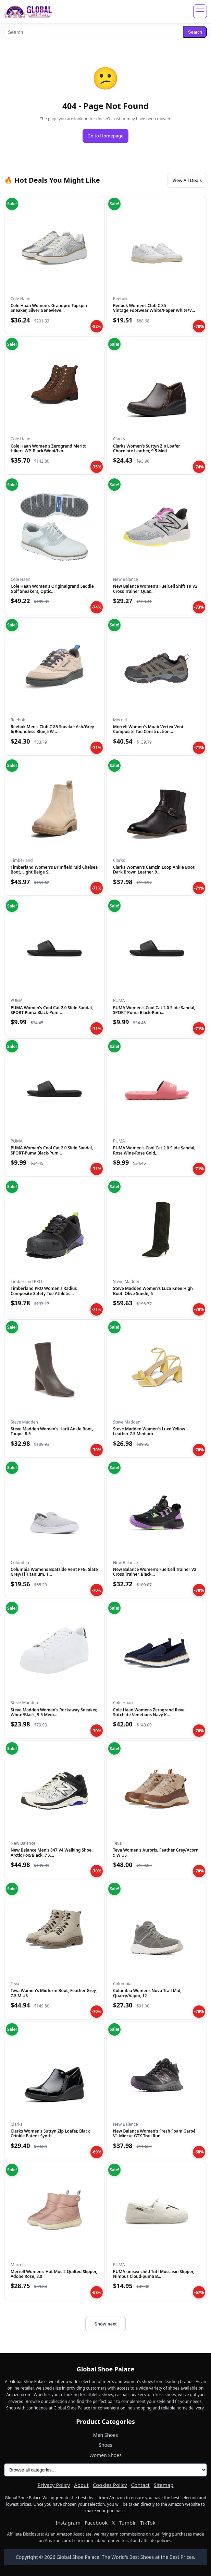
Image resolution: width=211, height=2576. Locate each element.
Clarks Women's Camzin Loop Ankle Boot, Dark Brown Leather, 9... (154, 869)
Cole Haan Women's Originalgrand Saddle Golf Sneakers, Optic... (52, 588)
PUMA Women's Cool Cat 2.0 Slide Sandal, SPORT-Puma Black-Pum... (52, 1010)
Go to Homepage (105, 136)
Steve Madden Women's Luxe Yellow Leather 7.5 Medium (149, 1431)
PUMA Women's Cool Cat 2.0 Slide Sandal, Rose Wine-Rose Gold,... (154, 1150)
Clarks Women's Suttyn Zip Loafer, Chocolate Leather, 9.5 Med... (147, 448)
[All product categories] (105, 2470)
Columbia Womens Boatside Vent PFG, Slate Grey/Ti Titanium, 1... (54, 1571)
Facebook (96, 2522)
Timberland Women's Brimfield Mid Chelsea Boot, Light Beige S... (54, 869)
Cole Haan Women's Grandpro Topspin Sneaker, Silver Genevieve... (49, 308)
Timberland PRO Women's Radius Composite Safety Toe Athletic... (44, 1290)
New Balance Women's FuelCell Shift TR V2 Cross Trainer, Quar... (155, 588)
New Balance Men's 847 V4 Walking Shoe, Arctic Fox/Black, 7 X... (52, 1852)
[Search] (93, 32)
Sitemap (164, 2484)
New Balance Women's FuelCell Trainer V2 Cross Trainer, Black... (154, 1571)
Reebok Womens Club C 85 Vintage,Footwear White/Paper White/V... (154, 308)
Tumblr (127, 2522)
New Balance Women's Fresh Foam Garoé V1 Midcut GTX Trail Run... (154, 2133)
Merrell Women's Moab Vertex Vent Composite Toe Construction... (148, 729)
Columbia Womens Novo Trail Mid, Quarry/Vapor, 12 (147, 1993)
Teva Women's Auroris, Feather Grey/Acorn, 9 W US (156, 1852)
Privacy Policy (54, 2484)
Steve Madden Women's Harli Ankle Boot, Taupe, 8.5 (52, 1431)
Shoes (105, 2445)
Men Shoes (105, 2435)
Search (195, 32)
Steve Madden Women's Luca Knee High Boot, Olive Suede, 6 (153, 1290)
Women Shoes (105, 2455)
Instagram (67, 2522)
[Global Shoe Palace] (28, 11)
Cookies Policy (110, 2484)
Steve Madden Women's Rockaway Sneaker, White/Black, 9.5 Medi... (54, 1712)
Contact (140, 2484)
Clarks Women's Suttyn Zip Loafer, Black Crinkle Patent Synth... (50, 2133)
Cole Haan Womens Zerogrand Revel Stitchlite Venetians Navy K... (149, 1712)
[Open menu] (200, 11)
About (81, 2484)
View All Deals (187, 180)
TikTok (148, 2522)
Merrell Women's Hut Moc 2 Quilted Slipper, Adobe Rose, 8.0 (54, 2274)
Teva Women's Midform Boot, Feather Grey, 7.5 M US (54, 1993)
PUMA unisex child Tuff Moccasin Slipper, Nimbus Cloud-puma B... (153, 2274)
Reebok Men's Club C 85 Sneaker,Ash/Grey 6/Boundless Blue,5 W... (52, 729)
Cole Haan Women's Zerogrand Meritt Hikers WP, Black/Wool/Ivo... (48, 448)
